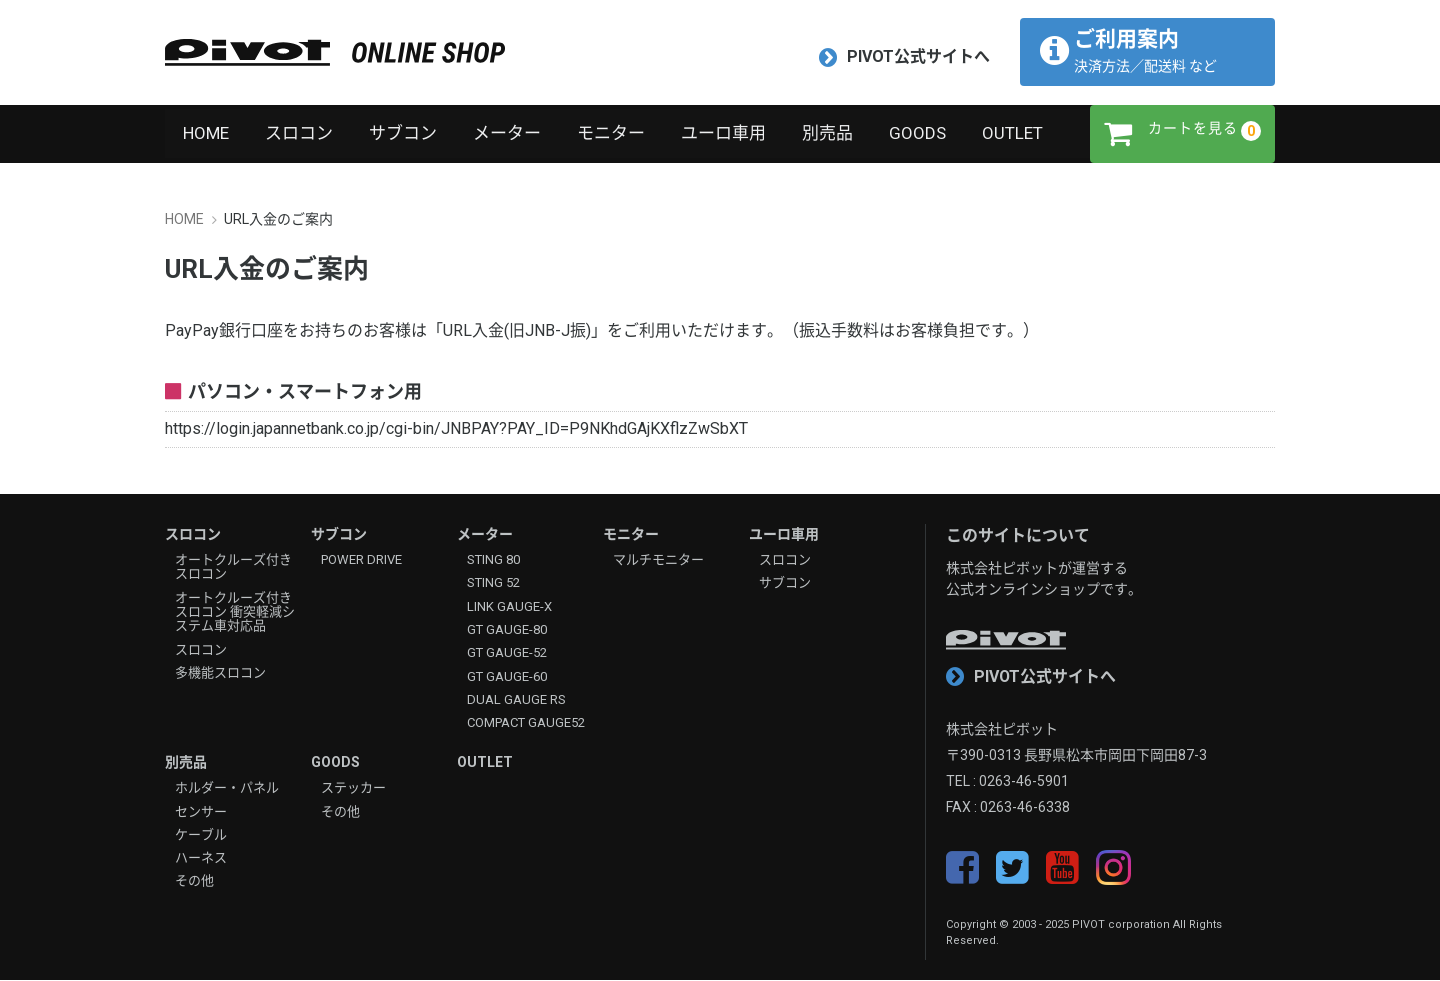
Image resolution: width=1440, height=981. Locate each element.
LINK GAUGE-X (509, 607)
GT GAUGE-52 (507, 654)
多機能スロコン (220, 673)
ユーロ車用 (723, 134)
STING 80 (493, 561)
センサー (201, 812)
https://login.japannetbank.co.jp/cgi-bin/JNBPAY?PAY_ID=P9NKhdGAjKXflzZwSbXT (456, 429)
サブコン (403, 134)
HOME (206, 134)
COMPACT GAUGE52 (526, 724)
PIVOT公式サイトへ (904, 57)
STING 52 (493, 584)
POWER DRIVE (361, 561)
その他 (194, 882)
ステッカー (353, 789)
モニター (611, 134)
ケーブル (201, 835)
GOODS (917, 134)
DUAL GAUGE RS (516, 700)
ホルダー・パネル (227, 789)
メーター (507, 134)
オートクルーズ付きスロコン (233, 568)
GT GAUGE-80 (507, 630)
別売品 (827, 134)
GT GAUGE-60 (507, 677)
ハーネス (201, 859)
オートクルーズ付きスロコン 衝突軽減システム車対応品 (235, 612)
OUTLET (1012, 134)
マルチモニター (658, 561)
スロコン (299, 134)
